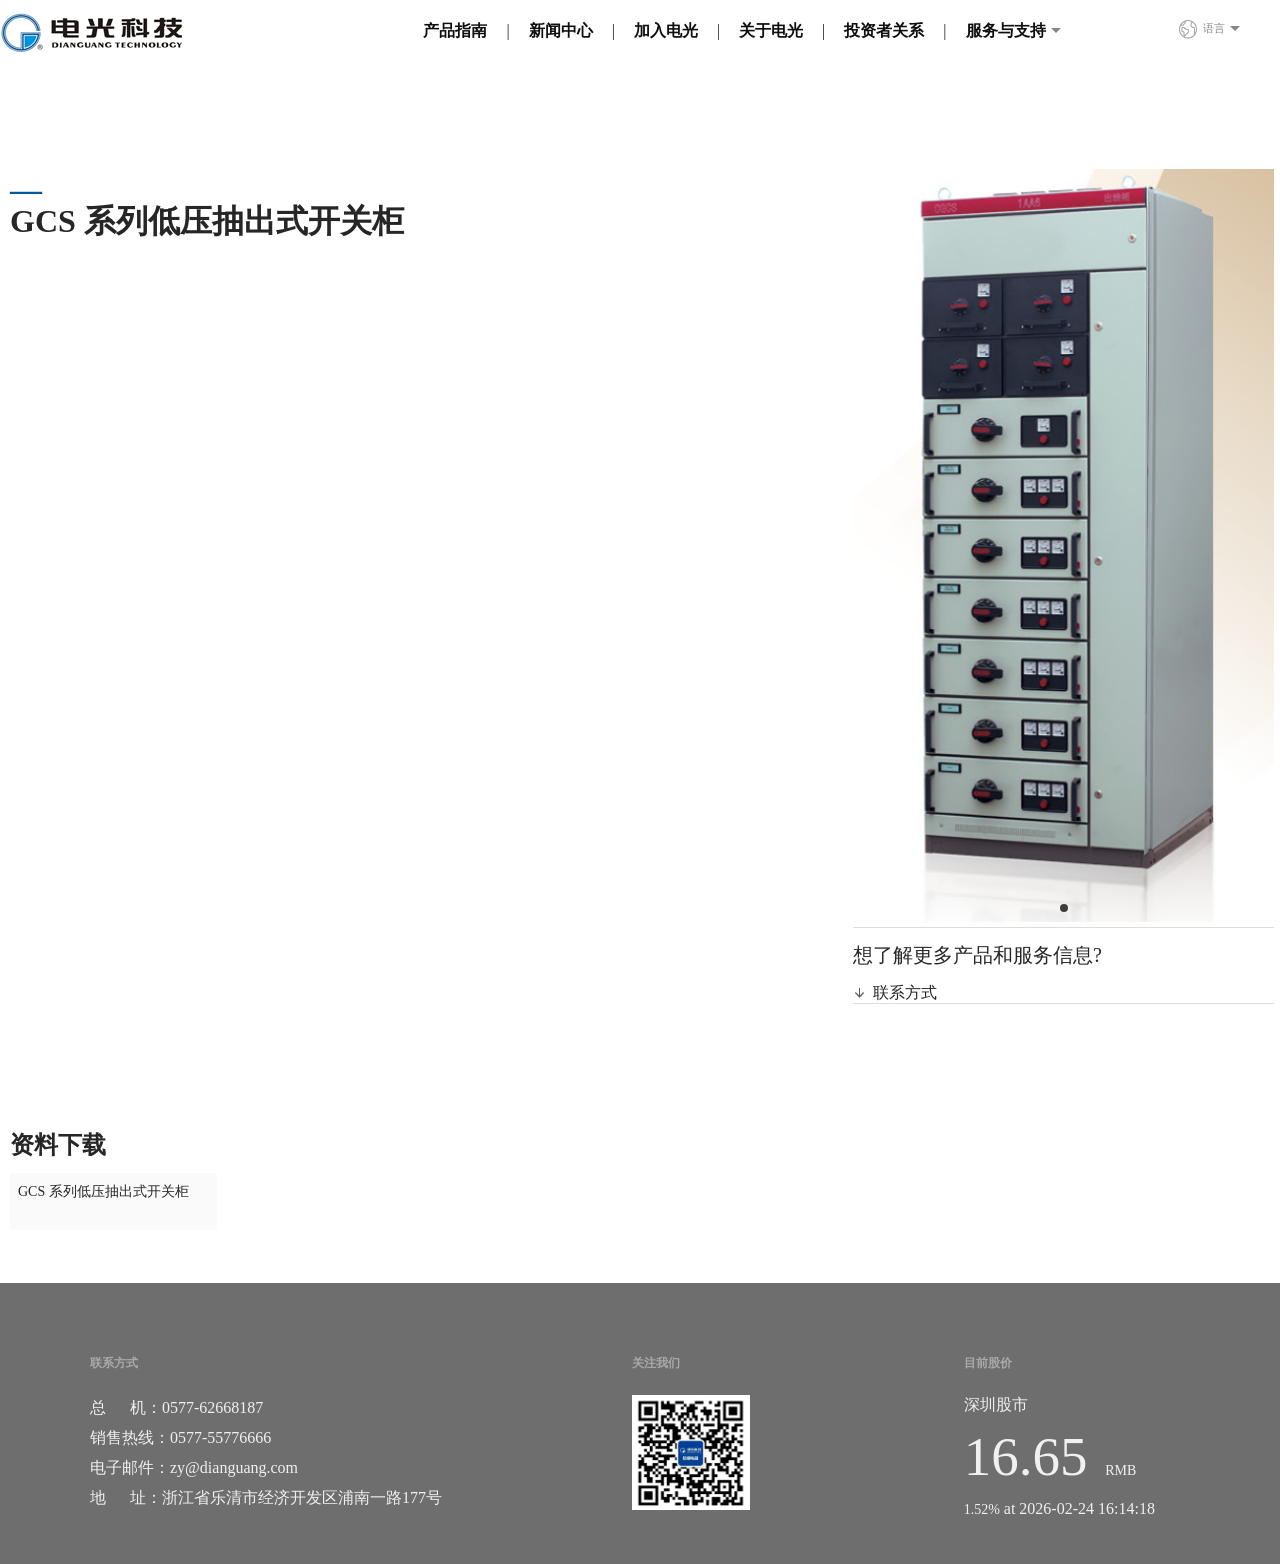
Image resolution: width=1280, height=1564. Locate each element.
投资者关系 (884, 30)
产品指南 (455, 30)
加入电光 (666, 30)
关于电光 (771, 30)
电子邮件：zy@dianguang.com (194, 1467)
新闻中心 (561, 30)
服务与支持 (1006, 30)
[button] (1064, 908)
